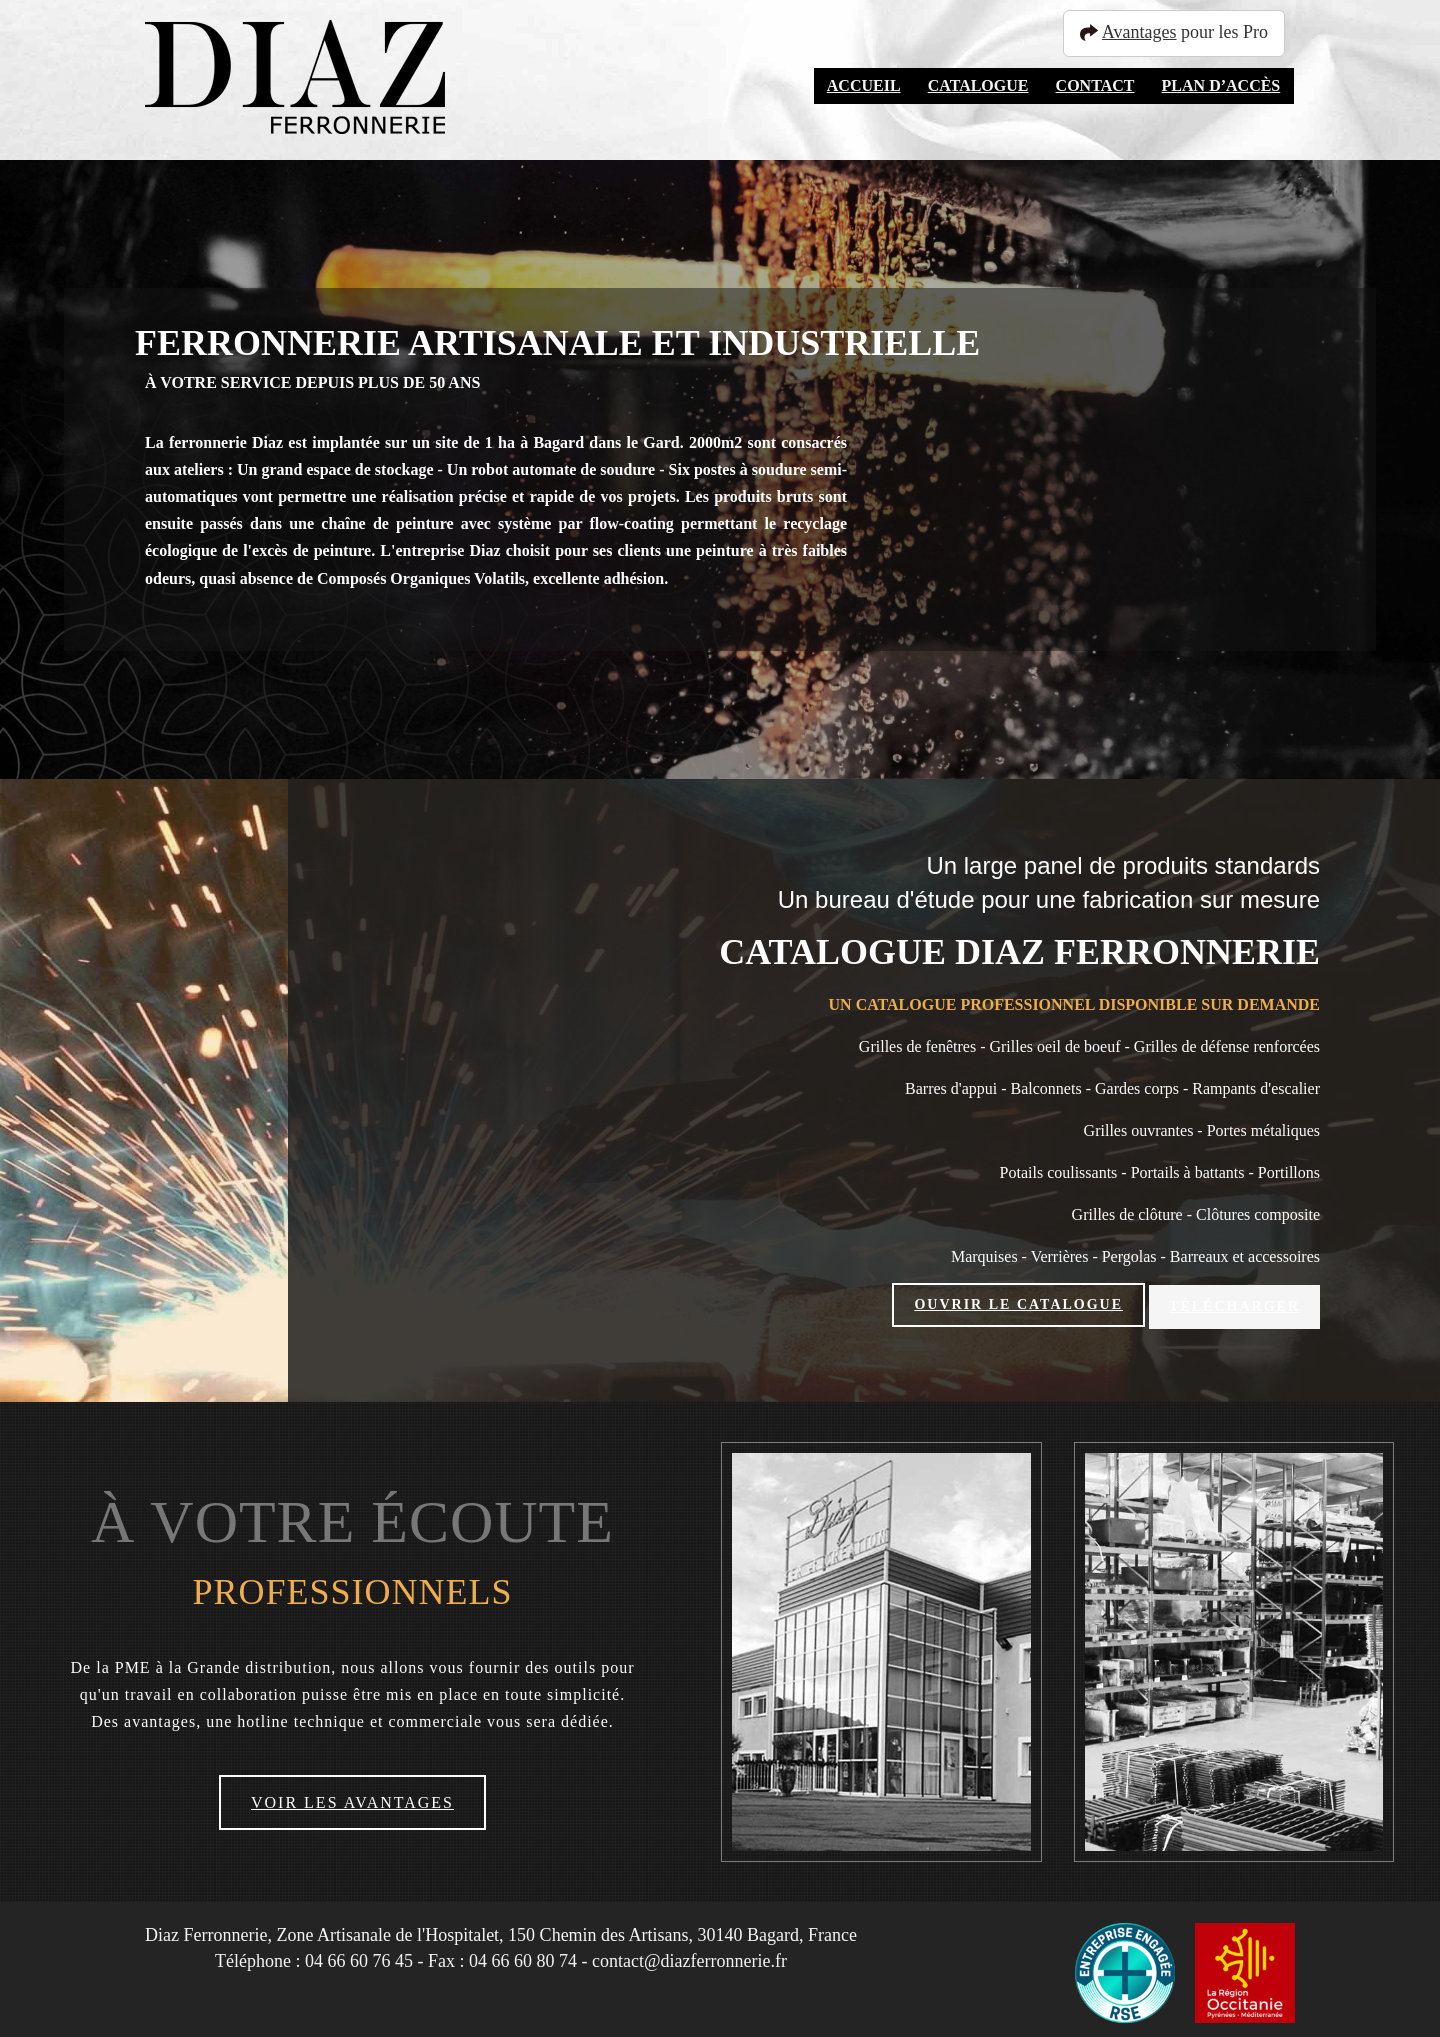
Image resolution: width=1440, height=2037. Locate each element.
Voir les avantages (352, 1797)
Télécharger (1234, 1304)
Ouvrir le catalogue (1018, 1304)
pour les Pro (1183, 32)
